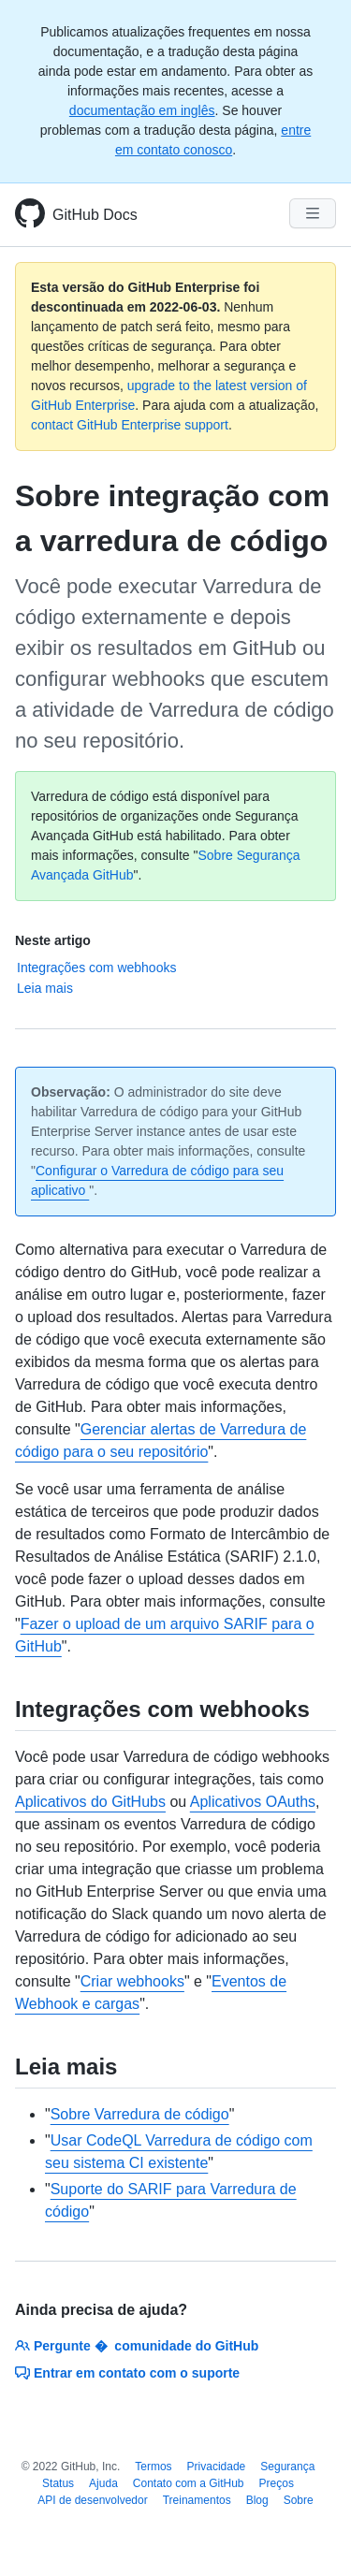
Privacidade (216, 2466)
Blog (257, 2500)
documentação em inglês (142, 110)
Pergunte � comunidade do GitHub (136, 2345)
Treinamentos (197, 2500)
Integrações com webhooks (96, 967)
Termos (153, 2466)
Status (58, 2483)
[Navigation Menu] (312, 213)
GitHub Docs (95, 215)
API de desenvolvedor (92, 2500)
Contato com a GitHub (188, 2483)
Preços (276, 2483)
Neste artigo (53, 940)
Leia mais (45, 988)
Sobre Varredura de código (140, 2114)
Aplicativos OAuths (252, 1802)
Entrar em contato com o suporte (127, 2372)
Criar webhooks (132, 1981)
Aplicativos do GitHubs (90, 1802)
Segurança (287, 2466)
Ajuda (103, 2483)
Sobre (299, 2500)
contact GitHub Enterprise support (129, 424)
